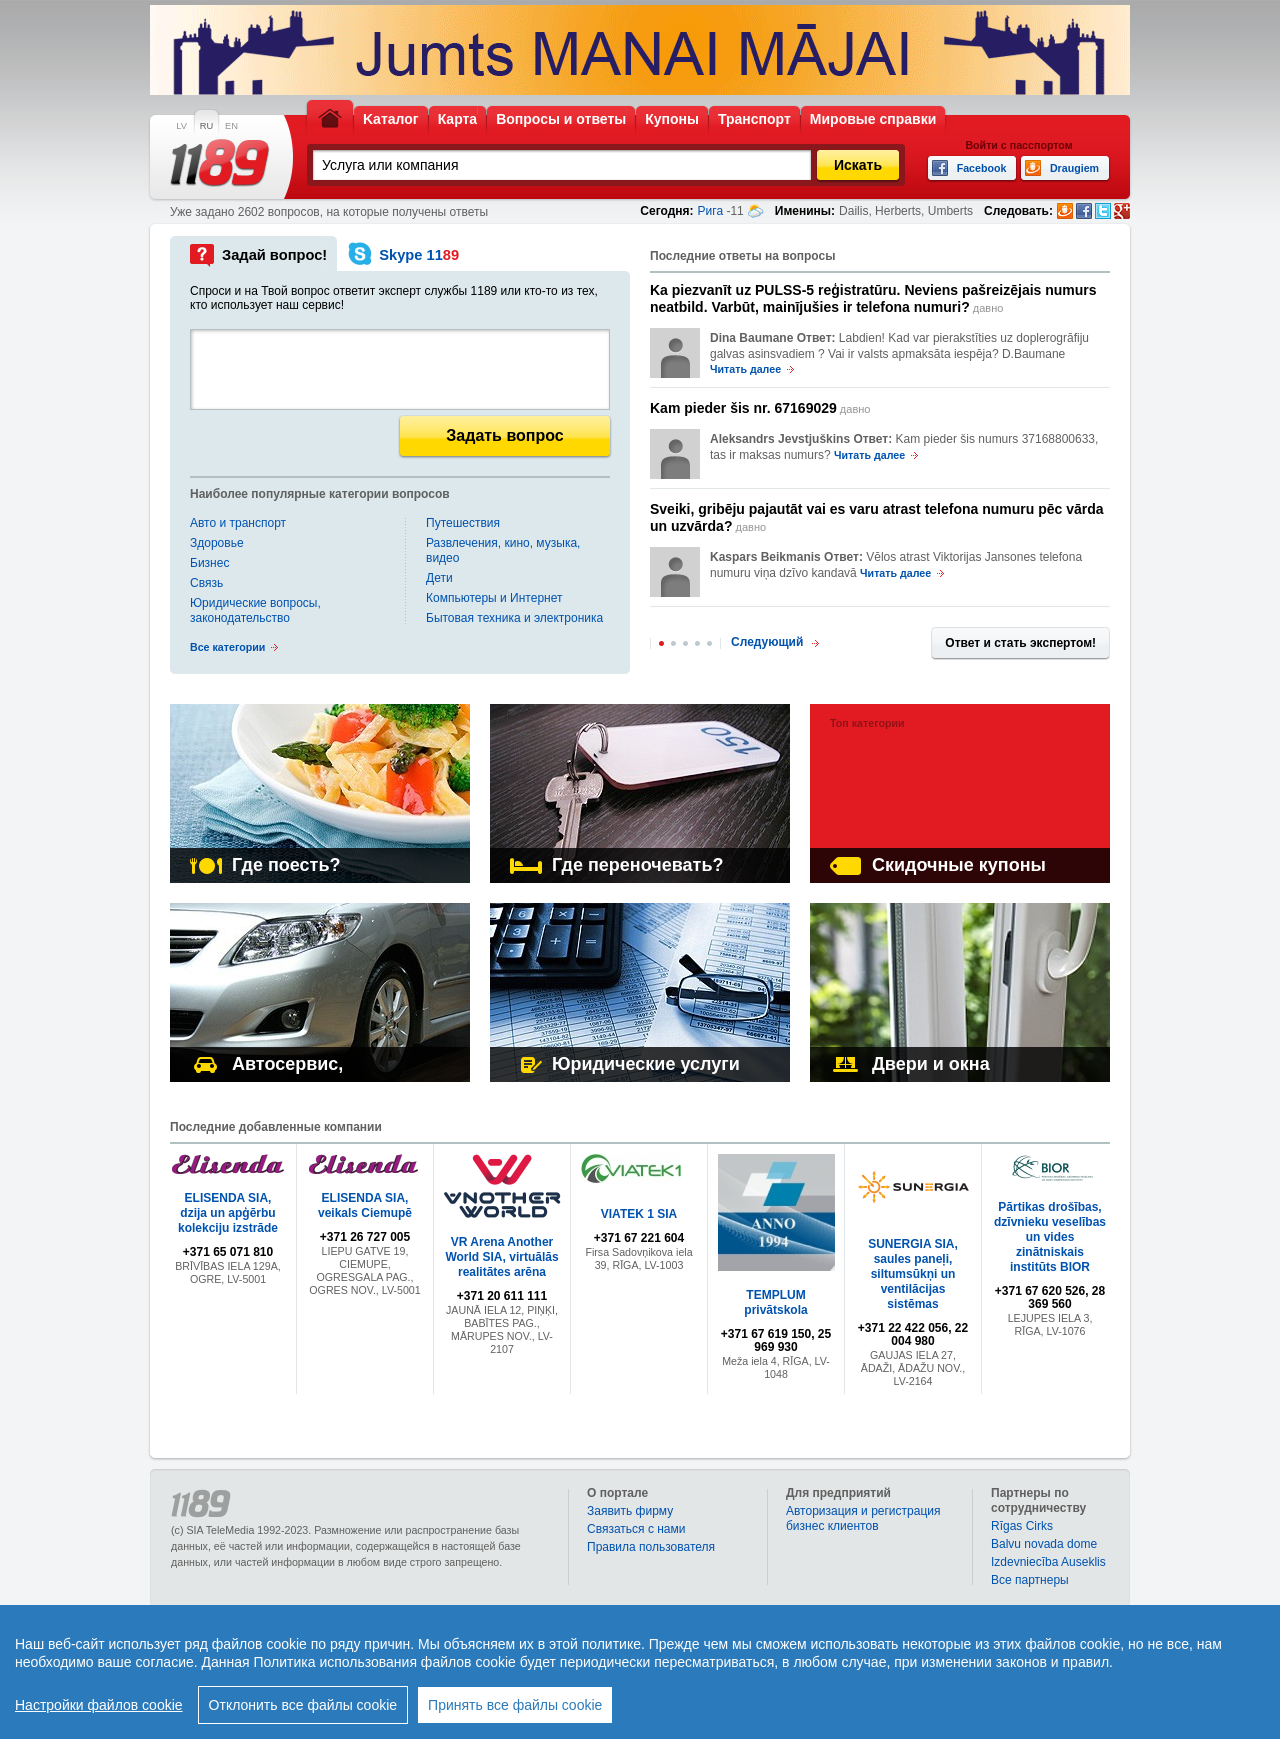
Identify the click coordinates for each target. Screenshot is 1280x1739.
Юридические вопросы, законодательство (255, 610)
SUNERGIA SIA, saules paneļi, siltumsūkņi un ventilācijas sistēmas (913, 1274)
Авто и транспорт (238, 523)
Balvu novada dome (1044, 1544)
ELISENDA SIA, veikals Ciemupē (365, 1205)
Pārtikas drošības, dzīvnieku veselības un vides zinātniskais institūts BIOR (1050, 1237)
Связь (206, 583)
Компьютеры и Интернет (494, 598)
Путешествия (463, 523)
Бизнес (209, 563)
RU (206, 126)
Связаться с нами (636, 1529)
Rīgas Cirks (1022, 1526)
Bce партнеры (1030, 1580)
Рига (711, 211)
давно (873, 298)
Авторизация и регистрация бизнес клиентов (863, 1518)
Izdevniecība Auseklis (1048, 1562)
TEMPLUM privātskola (775, 1302)
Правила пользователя (651, 1547)
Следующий (767, 642)
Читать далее (745, 369)
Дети (439, 578)
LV (181, 126)
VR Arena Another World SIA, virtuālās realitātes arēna (501, 1257)
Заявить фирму (630, 1511)
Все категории (227, 647)
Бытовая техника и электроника (514, 618)
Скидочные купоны (938, 865)
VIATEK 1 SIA (639, 1214)
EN (231, 126)
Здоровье (217, 543)
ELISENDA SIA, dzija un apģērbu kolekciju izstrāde (228, 1213)
